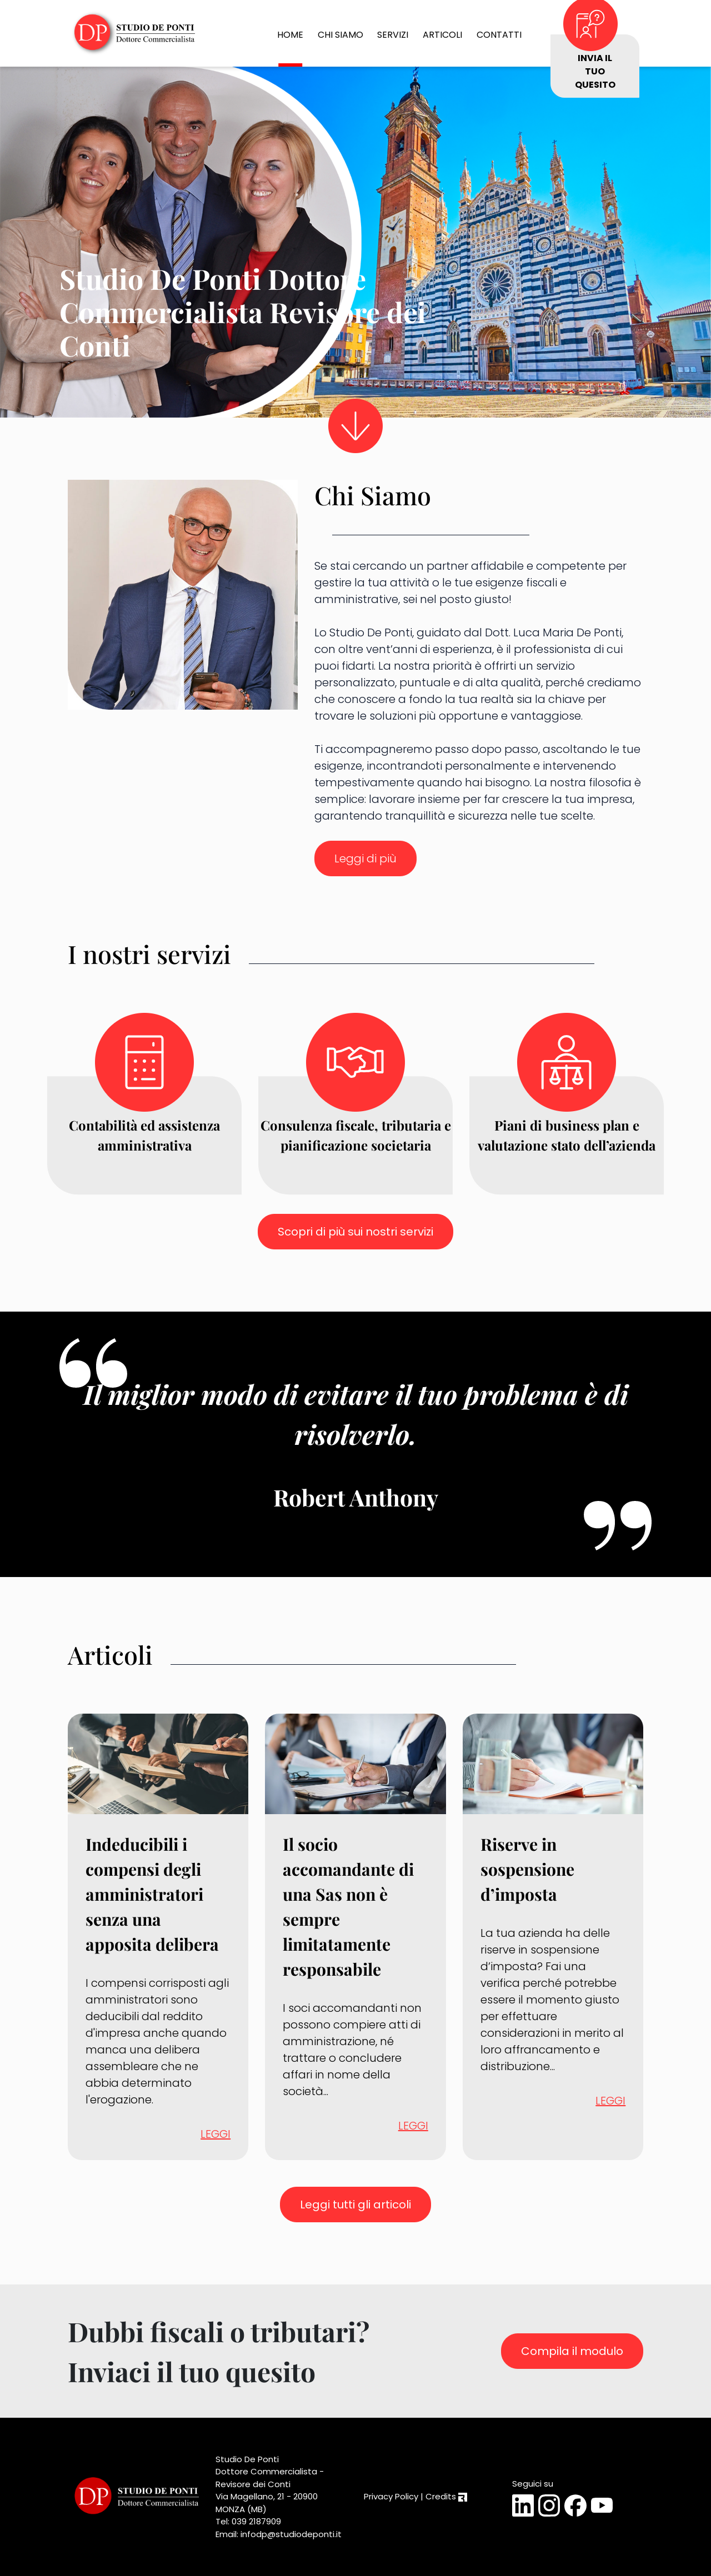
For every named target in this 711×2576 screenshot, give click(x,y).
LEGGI (216, 2134)
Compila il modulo (572, 2351)
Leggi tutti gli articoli (355, 2204)
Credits (446, 2496)
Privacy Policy (391, 2496)
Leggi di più (365, 858)
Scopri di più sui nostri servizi (355, 1231)
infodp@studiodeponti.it (291, 2534)
